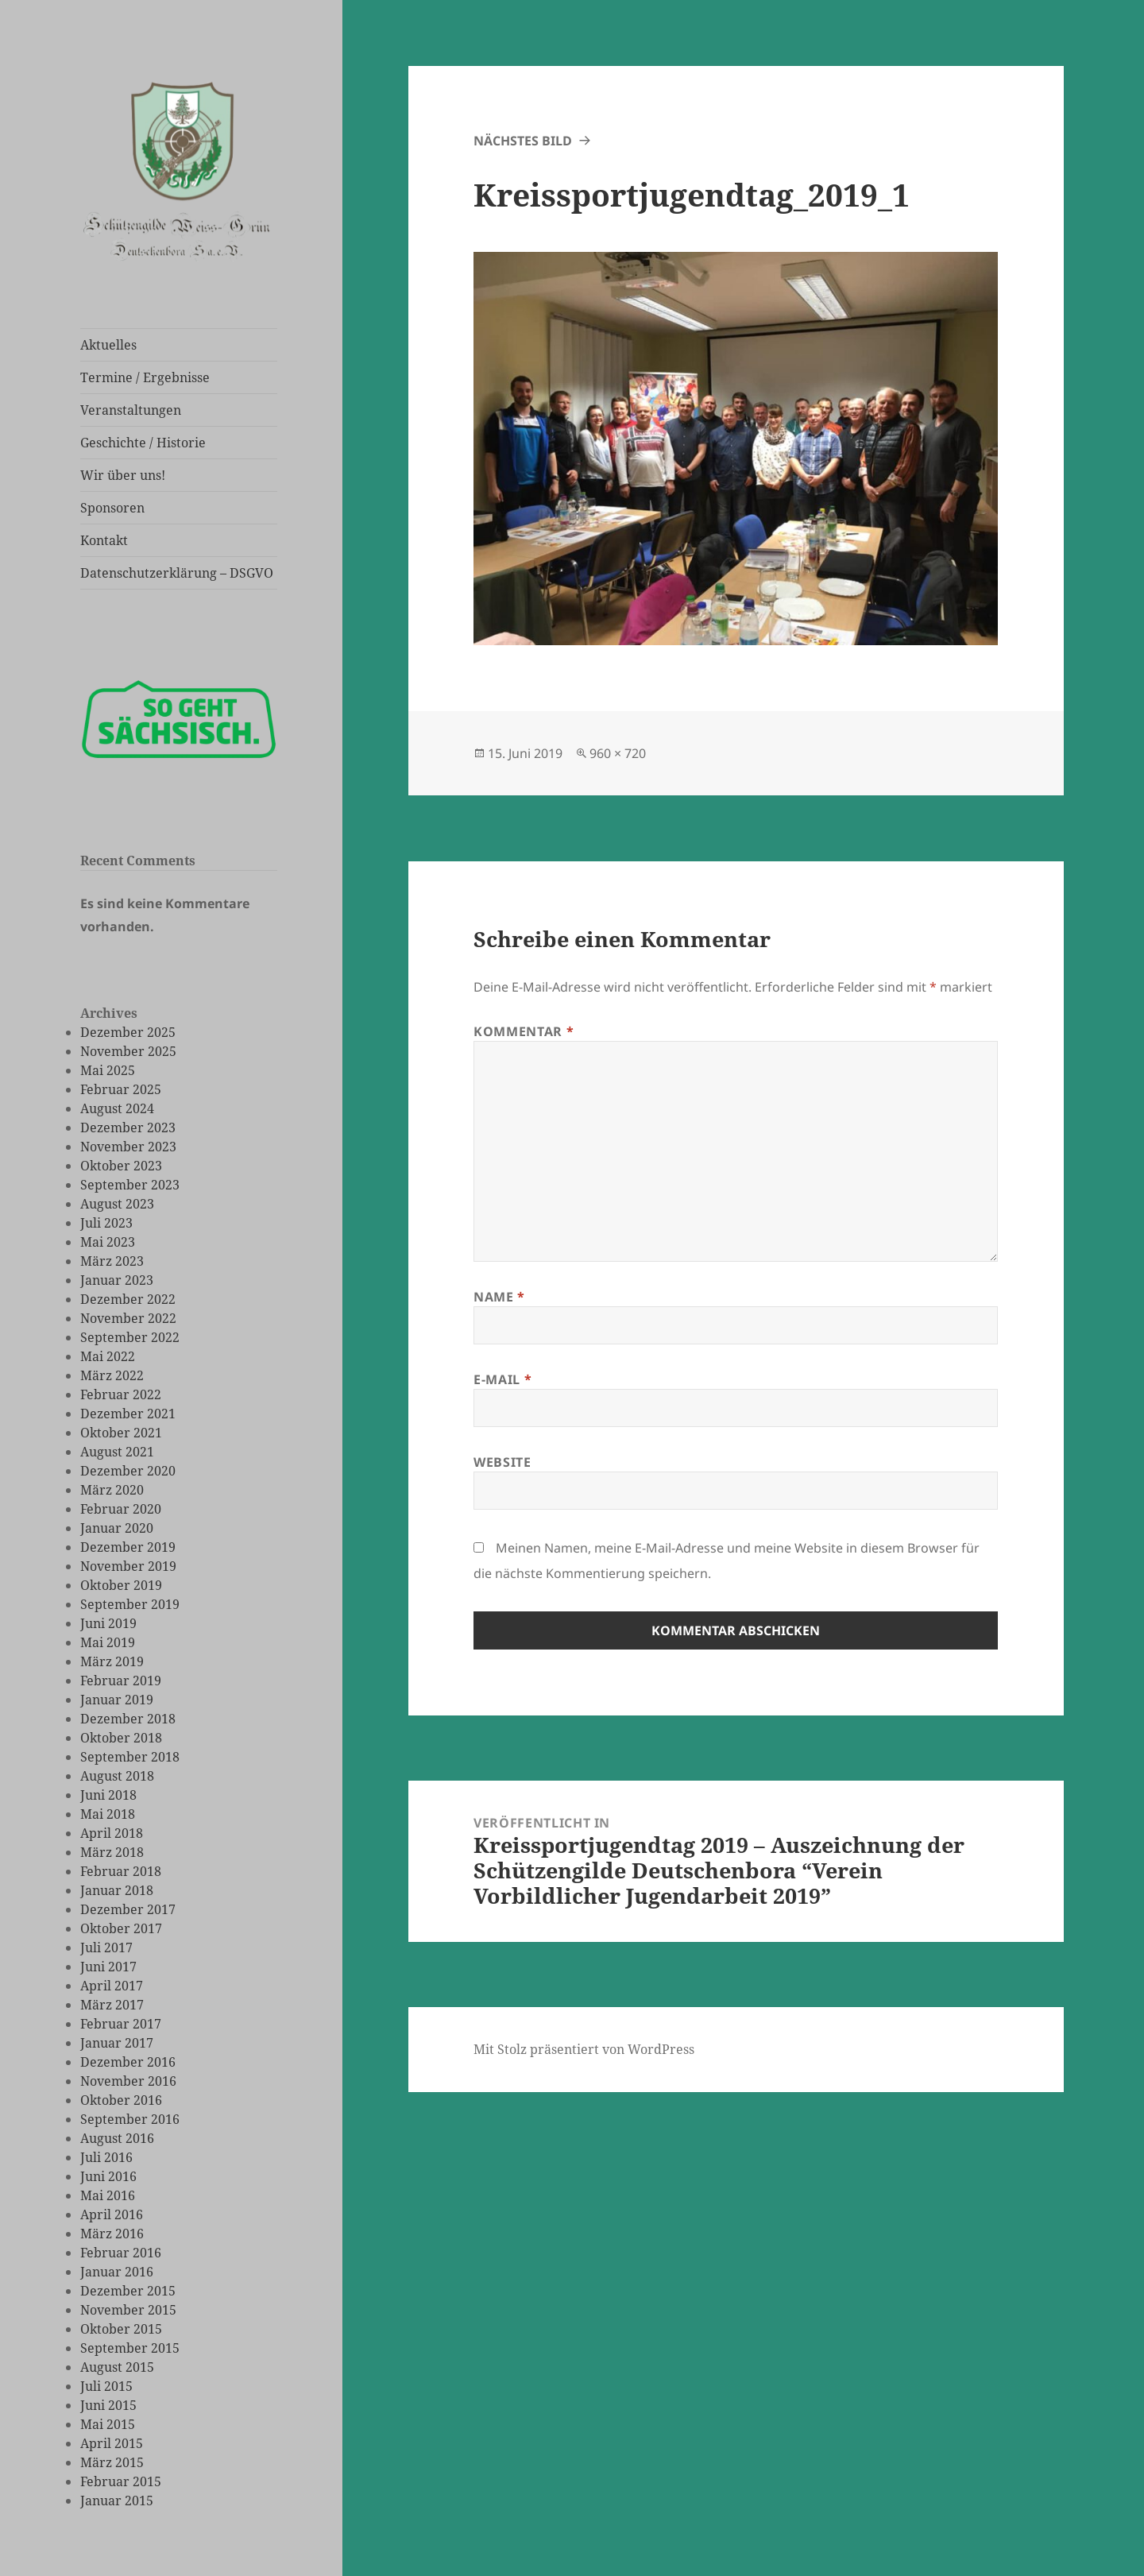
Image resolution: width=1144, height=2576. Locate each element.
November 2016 (128, 2081)
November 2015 (128, 2310)
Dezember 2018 (128, 1718)
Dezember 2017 (128, 1909)
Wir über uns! (122, 475)
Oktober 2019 (121, 1585)
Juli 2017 (106, 1947)
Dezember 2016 (128, 2062)
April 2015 (111, 2443)
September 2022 (130, 1337)
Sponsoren (112, 507)
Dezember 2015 (128, 2290)
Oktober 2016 (121, 2100)
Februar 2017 (120, 2024)
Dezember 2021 (128, 1413)
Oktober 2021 (121, 1432)
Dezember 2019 (128, 1547)
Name (499, 1296)
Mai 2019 (107, 1642)
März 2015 (112, 2462)
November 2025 (128, 1051)
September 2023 (130, 1184)
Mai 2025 (107, 1070)
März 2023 (112, 1261)
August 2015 (117, 2367)
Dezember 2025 (128, 1032)
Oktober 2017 (121, 1928)
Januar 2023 (116, 1280)
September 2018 (130, 1757)
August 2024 (117, 1108)
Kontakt (104, 540)
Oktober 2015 (121, 2329)
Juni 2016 (108, 2176)
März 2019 (112, 1661)
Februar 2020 (120, 1509)
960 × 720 (617, 753)
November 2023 (128, 1146)
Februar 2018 (120, 1871)
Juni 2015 (108, 2405)
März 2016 (112, 2233)
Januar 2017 (116, 2043)
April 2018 (111, 1833)
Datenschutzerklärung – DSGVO (176, 573)
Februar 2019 (120, 1680)
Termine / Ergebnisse (145, 377)
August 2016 (117, 2138)
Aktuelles (108, 345)
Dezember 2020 (128, 1470)
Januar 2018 (116, 1890)
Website (502, 1462)
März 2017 (112, 2004)
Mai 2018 (107, 1814)
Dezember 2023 (128, 1127)
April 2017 (111, 1985)
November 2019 (128, 1566)
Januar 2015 (116, 2500)
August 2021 (117, 1451)
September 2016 (130, 2119)
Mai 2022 (107, 1356)
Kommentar (523, 1031)
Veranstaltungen (130, 410)
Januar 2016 (116, 2271)
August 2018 (117, 1776)
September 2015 (130, 2348)
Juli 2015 (106, 2386)
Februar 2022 (120, 1394)
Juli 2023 (106, 1223)
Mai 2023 (107, 1242)
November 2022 (128, 1318)
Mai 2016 (107, 2195)
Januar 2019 (116, 1699)
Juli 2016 (106, 2157)
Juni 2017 (108, 1966)
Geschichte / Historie (143, 442)
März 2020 (112, 1490)
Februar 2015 (120, 2481)
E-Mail (502, 1379)
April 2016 (111, 2214)
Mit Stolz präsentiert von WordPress (583, 2049)
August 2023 (117, 1204)
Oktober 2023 (121, 1165)
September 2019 (130, 1604)
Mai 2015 (107, 2424)
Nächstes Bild (522, 140)
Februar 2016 (120, 2252)
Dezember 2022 (128, 1299)
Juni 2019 (108, 1623)
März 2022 (112, 1375)
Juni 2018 (108, 1795)
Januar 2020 (116, 1528)
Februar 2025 (120, 1089)
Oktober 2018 (121, 1737)
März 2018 (112, 1852)
